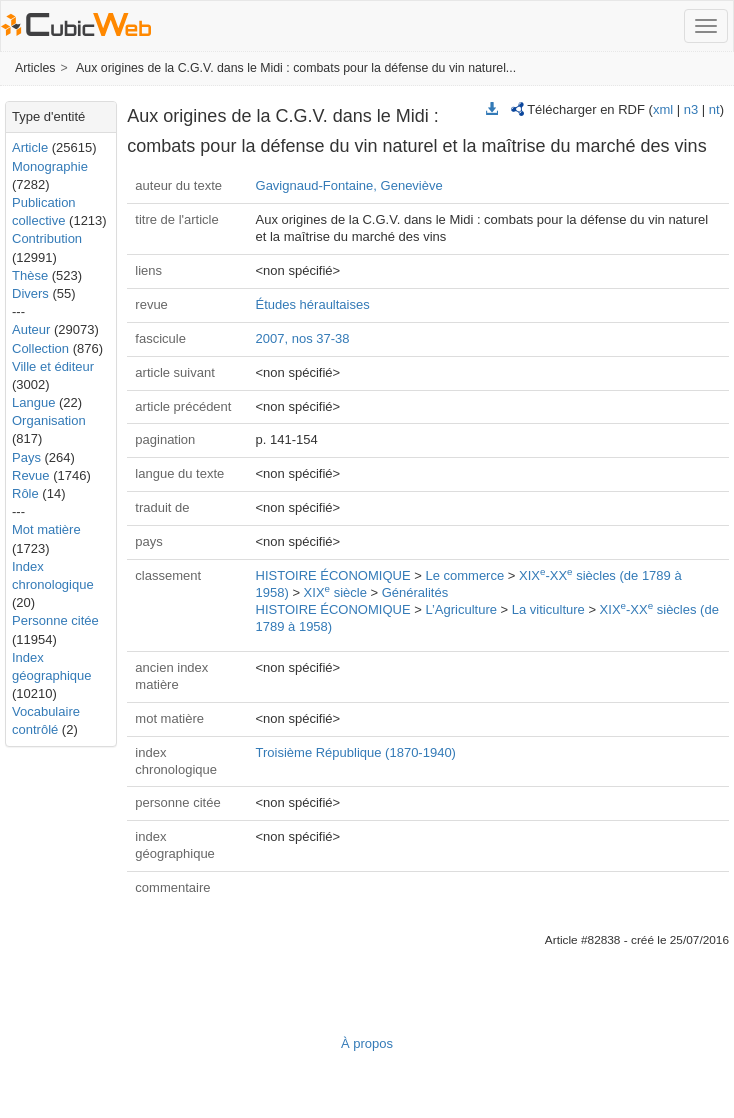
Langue (33, 402)
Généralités (415, 592)
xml (663, 109)
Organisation (49, 420)
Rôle (25, 493)
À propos (367, 1043)
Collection (40, 348)
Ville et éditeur (53, 366)
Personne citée (55, 620)
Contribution (47, 238)
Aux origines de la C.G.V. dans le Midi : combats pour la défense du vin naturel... (296, 68)
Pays (26, 457)
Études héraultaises (313, 304)
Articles (35, 68)
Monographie (50, 166)
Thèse (30, 275)
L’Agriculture (461, 609)
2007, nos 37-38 (303, 338)
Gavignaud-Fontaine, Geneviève (349, 185)
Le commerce (464, 575)
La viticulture (548, 609)
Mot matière (46, 529)
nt (714, 109)
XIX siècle (335, 592)
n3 (691, 109)
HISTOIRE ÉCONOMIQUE (333, 575)
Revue (31, 475)
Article (30, 147)
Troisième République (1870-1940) (356, 752)
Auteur (31, 329)
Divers (30, 293)
